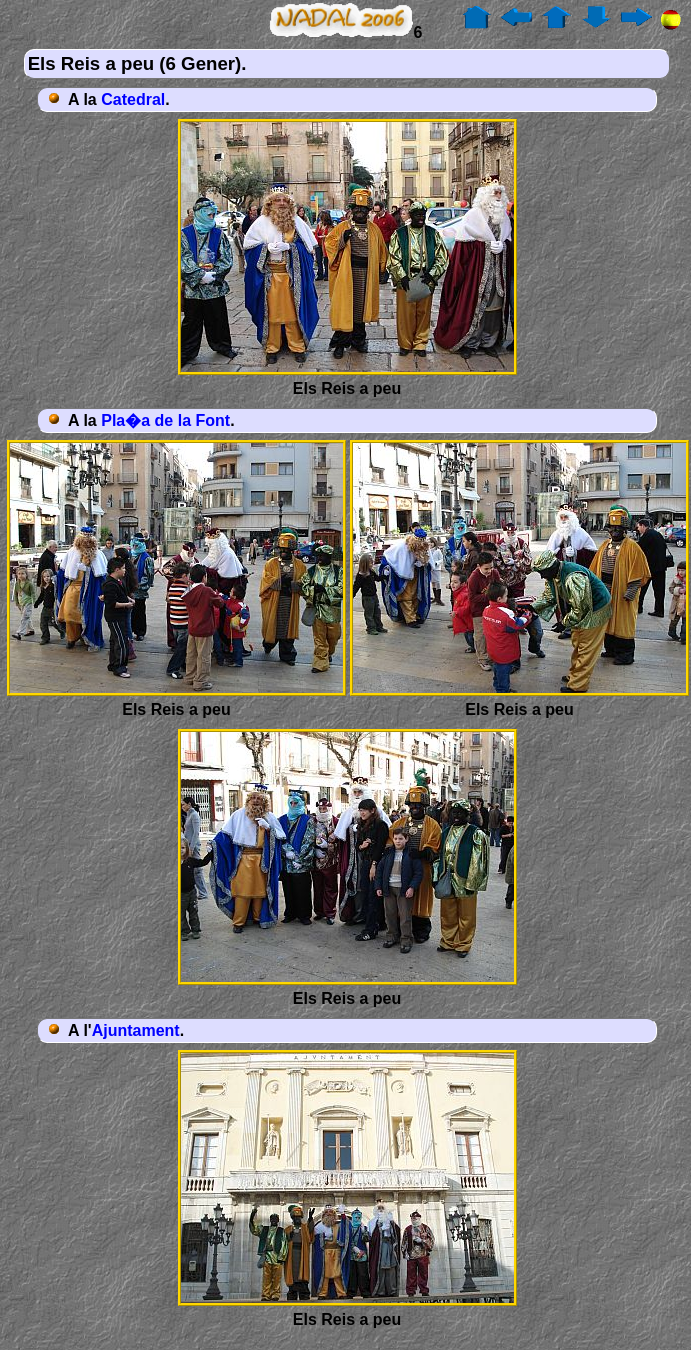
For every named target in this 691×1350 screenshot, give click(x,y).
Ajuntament (136, 1030)
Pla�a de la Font (165, 420)
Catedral (133, 99)
